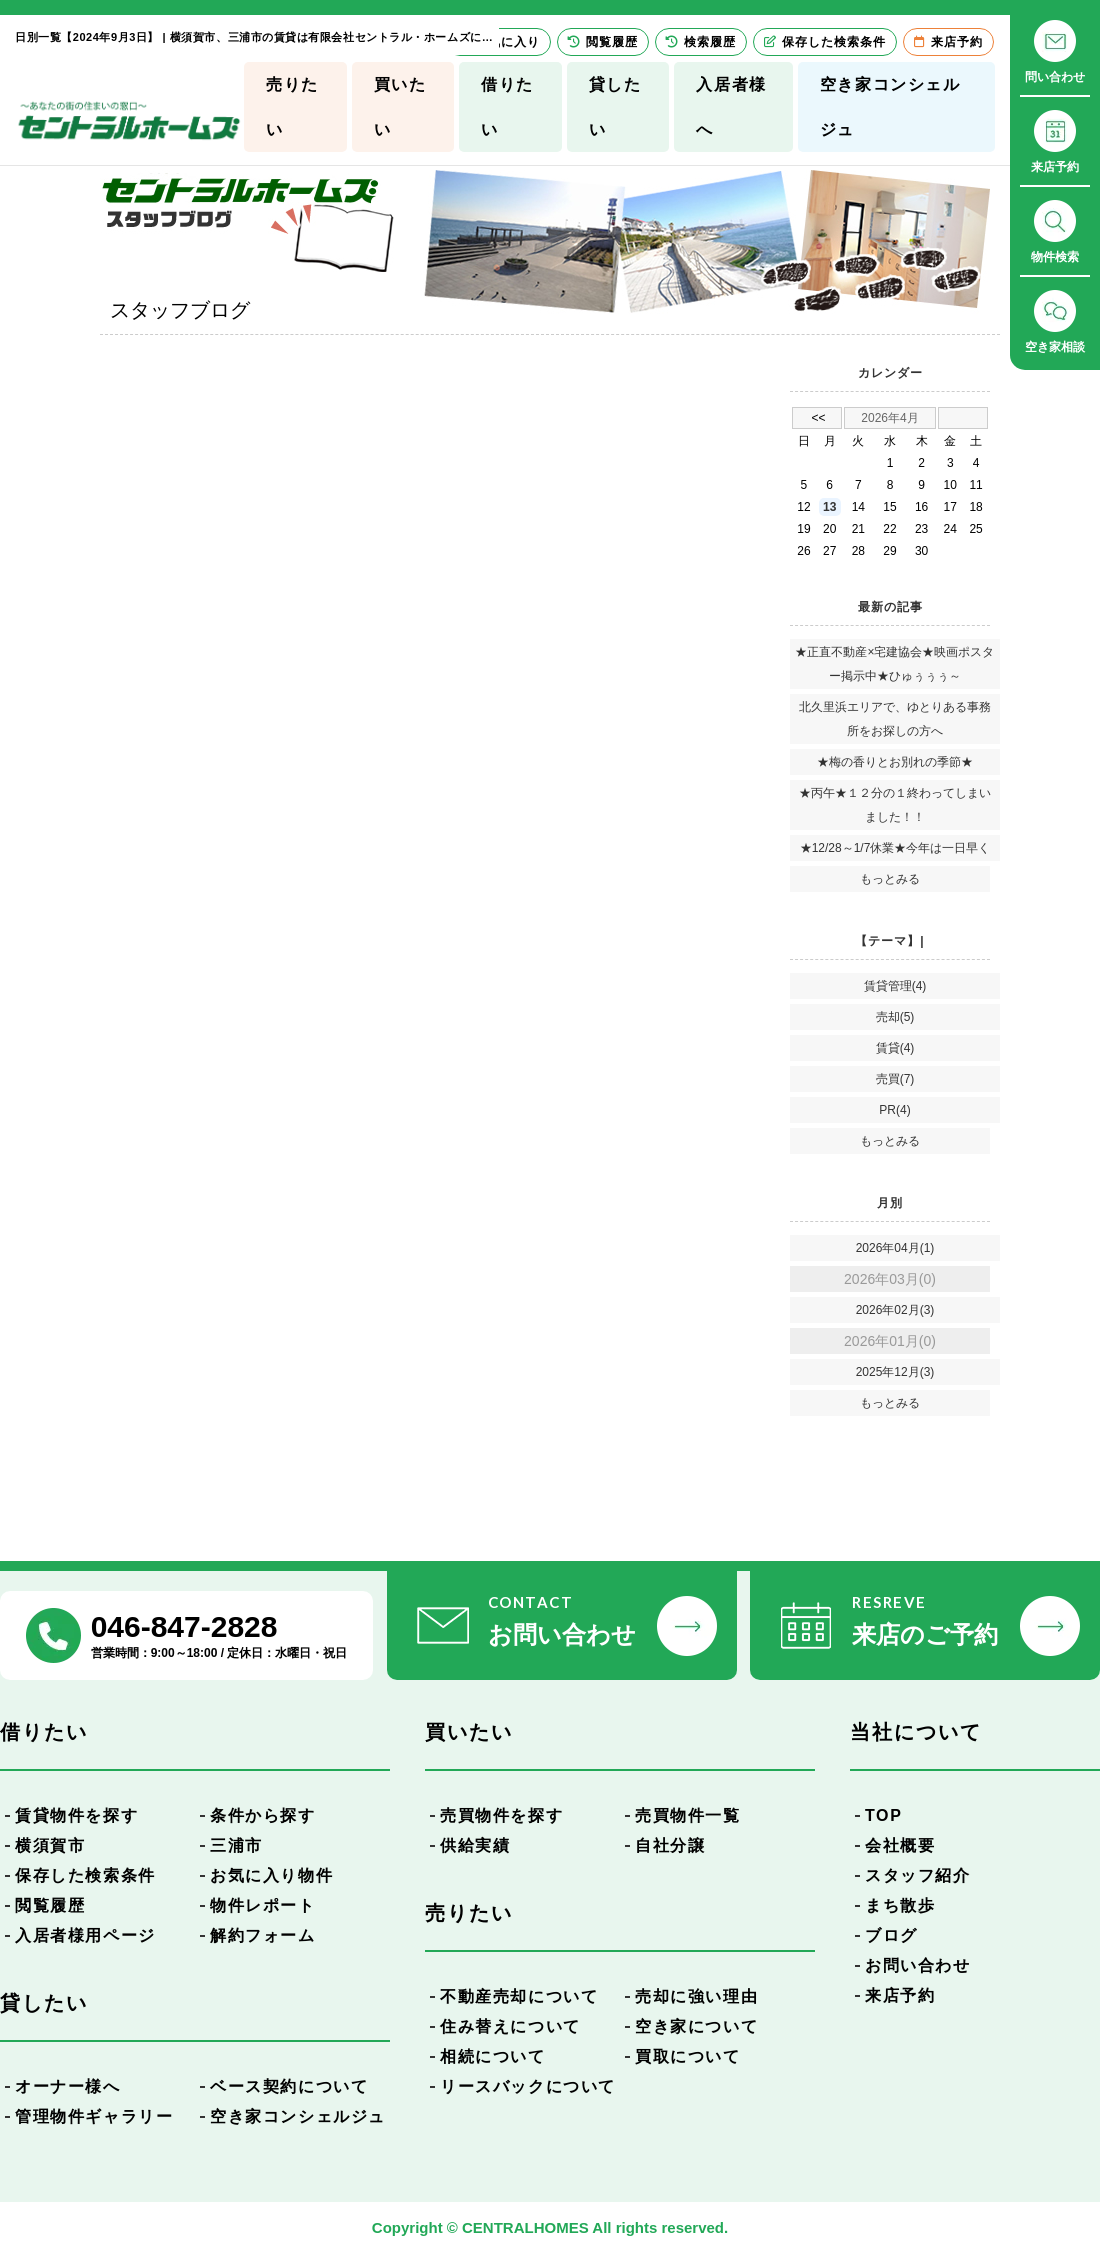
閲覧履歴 (50, 1905)
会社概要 (900, 1845)
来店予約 (900, 1995)
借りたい (507, 107)
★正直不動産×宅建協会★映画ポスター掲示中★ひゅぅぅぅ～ (894, 664)
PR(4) (894, 1110)
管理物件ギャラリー (94, 2116)
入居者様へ (731, 107)
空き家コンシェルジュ (890, 107)
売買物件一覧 (688, 1815)
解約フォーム (263, 1935)
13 (829, 507)
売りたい (292, 107)
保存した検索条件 (85, 1875)
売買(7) (895, 1079)
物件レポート (263, 1905)
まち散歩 (900, 1905)
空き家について (696, 2026)
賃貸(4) (895, 1048)
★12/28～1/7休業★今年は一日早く (895, 848)
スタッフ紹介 (918, 1875)
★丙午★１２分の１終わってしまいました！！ (895, 805)
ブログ (891, 1935)
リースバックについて (528, 2086)
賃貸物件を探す (76, 1815)
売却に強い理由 (696, 1996)
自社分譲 (670, 1845)
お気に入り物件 (271, 1875)
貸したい (615, 107)
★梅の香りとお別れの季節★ (895, 762)
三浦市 (236, 1845)
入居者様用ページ (85, 1935)
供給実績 (475, 1845)
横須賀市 (50, 1845)
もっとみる (890, 879)
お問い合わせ (918, 1965)
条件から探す (263, 1815)
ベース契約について (289, 2086)
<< (818, 418)
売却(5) (895, 1017)
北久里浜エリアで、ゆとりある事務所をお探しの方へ (895, 719)
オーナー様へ (68, 2086)
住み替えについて (510, 2026)
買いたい (400, 107)
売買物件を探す (501, 1815)
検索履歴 (701, 42)
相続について (493, 2056)
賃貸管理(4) (895, 986)
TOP (883, 1815)
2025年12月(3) (895, 1372)
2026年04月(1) (895, 1248)
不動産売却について (519, 1996)
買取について (688, 2056)
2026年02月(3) (895, 1310)
